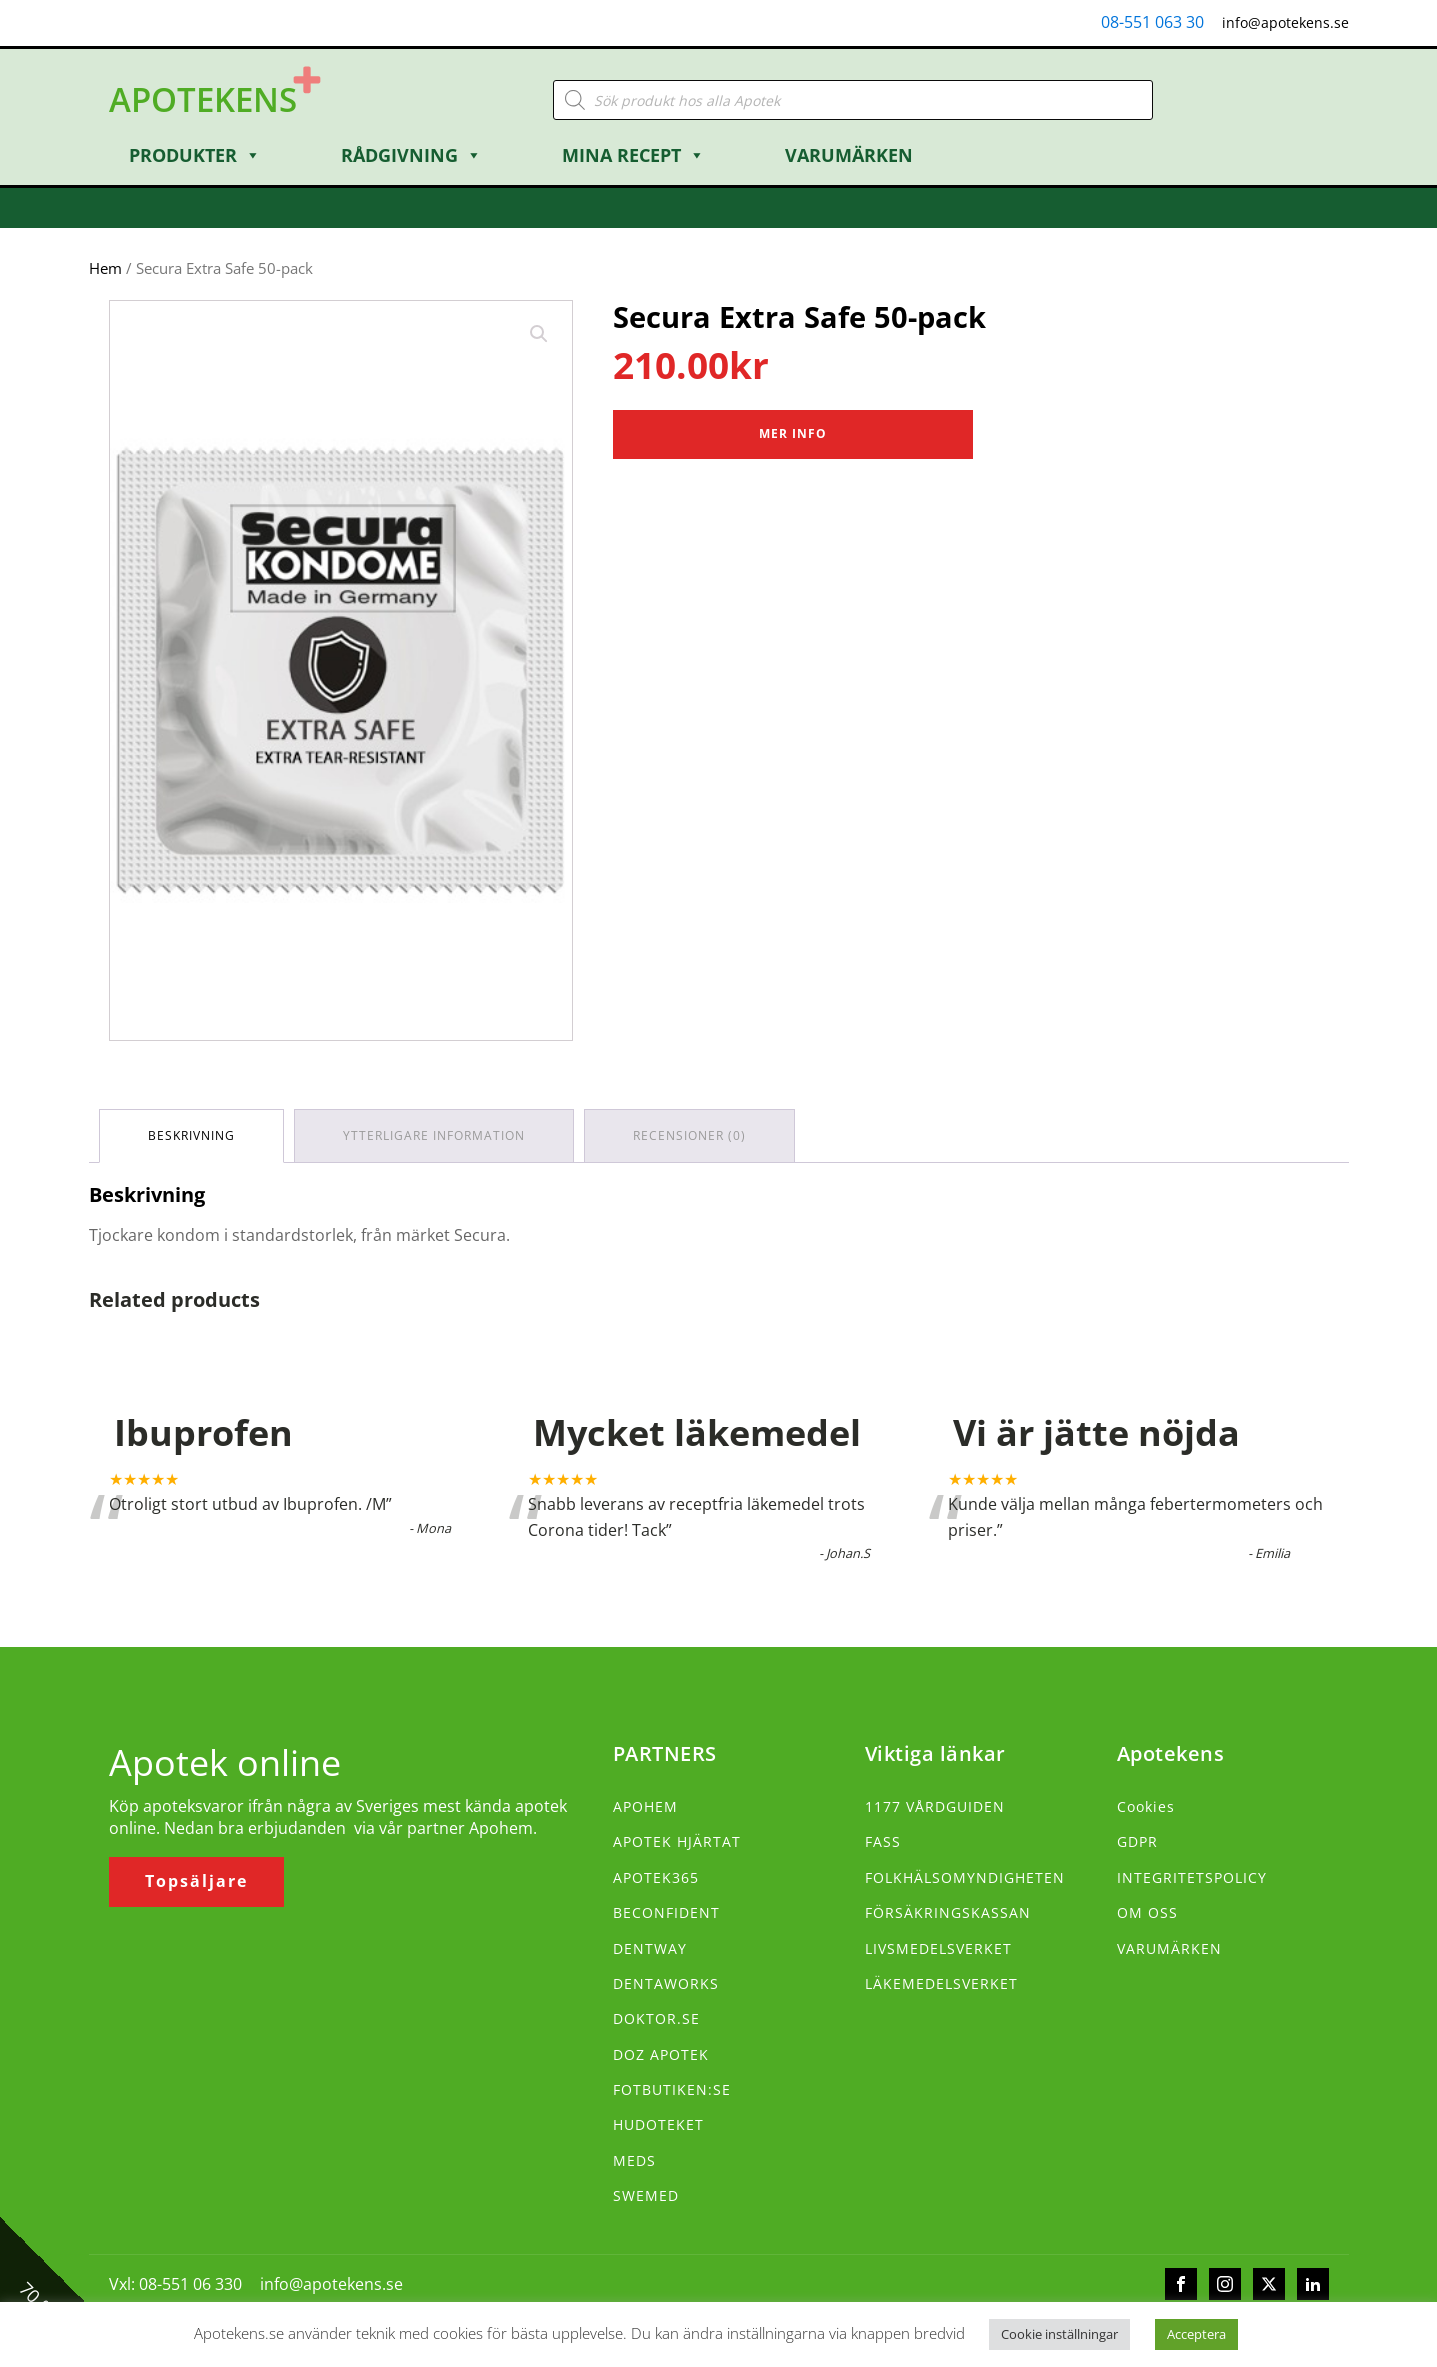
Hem (105, 268)
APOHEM (645, 1806)
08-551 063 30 (1152, 22)
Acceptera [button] (1196, 2334)
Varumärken (849, 155)
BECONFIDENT (666, 1912)
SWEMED (646, 2195)
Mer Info (793, 433)
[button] (539, 334)
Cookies (1146, 1806)
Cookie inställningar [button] (1059, 2334)
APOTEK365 (656, 1877)
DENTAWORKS (666, 1983)
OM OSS (1147, 1912)
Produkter (195, 155)
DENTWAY (650, 1948)
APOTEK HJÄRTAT (677, 1841)
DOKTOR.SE (656, 2018)
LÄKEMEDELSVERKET (941, 1983)
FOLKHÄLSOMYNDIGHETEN (965, 1877)
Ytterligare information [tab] (434, 1135)
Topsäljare (196, 1881)
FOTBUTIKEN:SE (672, 2089)
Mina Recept (633, 155)
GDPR (1137, 1841)
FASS (883, 1841)
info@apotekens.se (1285, 22)
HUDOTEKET (658, 2124)
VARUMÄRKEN (1169, 1948)
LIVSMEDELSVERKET (938, 1948)
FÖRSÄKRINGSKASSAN (948, 1912)
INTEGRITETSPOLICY (1192, 1877)
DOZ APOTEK (661, 2054)
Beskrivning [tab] (191, 1135)
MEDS (634, 2160)
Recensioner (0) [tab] (689, 1135)
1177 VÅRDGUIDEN (935, 1806)
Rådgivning (411, 155)
